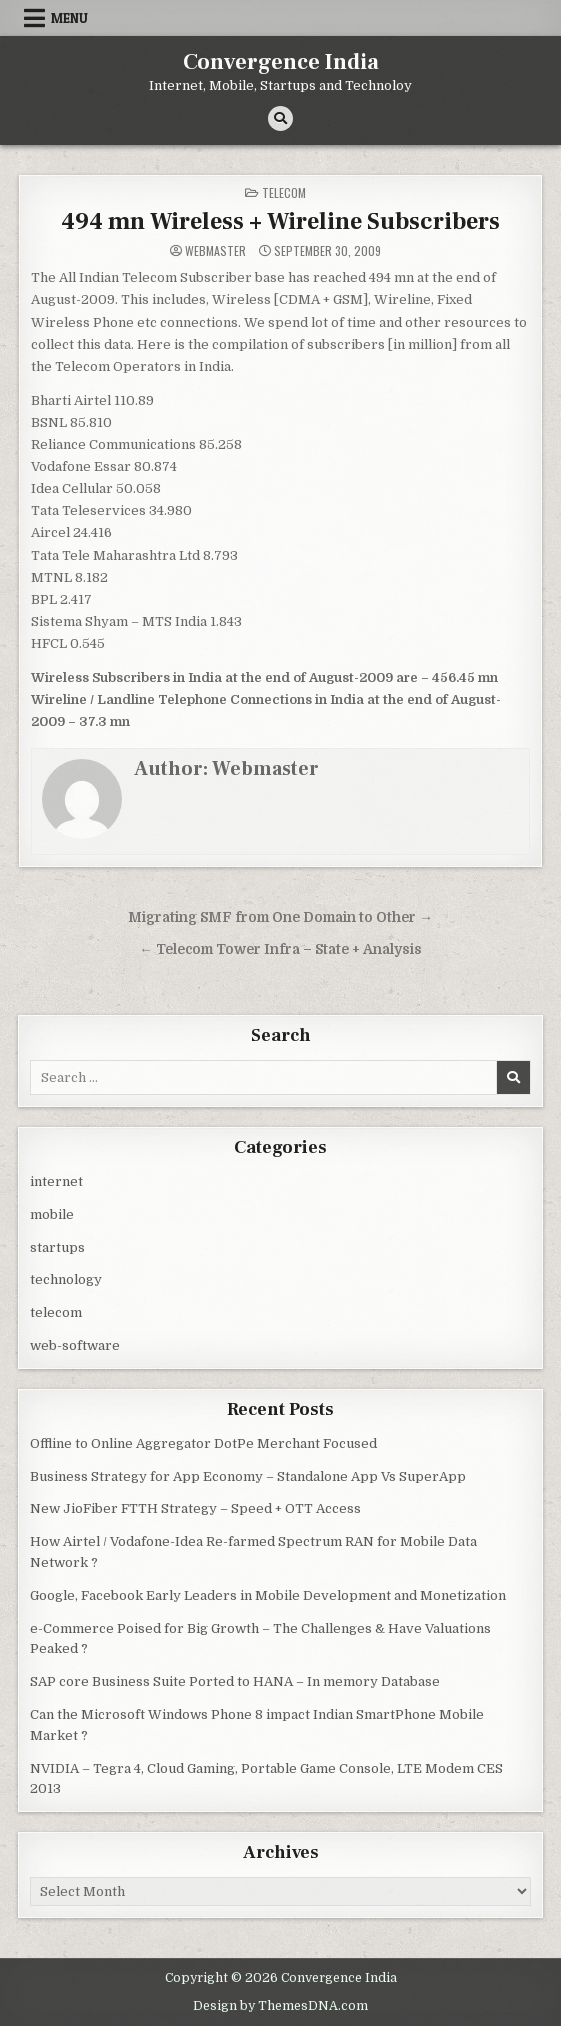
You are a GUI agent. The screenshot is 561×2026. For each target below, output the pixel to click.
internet (56, 1181)
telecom (284, 192)
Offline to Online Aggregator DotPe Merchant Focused (203, 1443)
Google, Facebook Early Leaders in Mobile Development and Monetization (268, 1595)
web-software (75, 1345)
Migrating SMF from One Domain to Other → (280, 917)
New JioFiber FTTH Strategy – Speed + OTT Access (195, 1508)
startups (57, 1247)
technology (66, 1279)
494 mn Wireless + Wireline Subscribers (280, 221)
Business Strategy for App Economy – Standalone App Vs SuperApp (248, 1476)
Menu (69, 18)
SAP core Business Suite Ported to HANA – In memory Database (235, 1681)
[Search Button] (280, 118)
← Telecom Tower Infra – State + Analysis (280, 949)
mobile (52, 1214)
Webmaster (215, 251)
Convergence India (281, 62)
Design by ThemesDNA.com (280, 2006)
